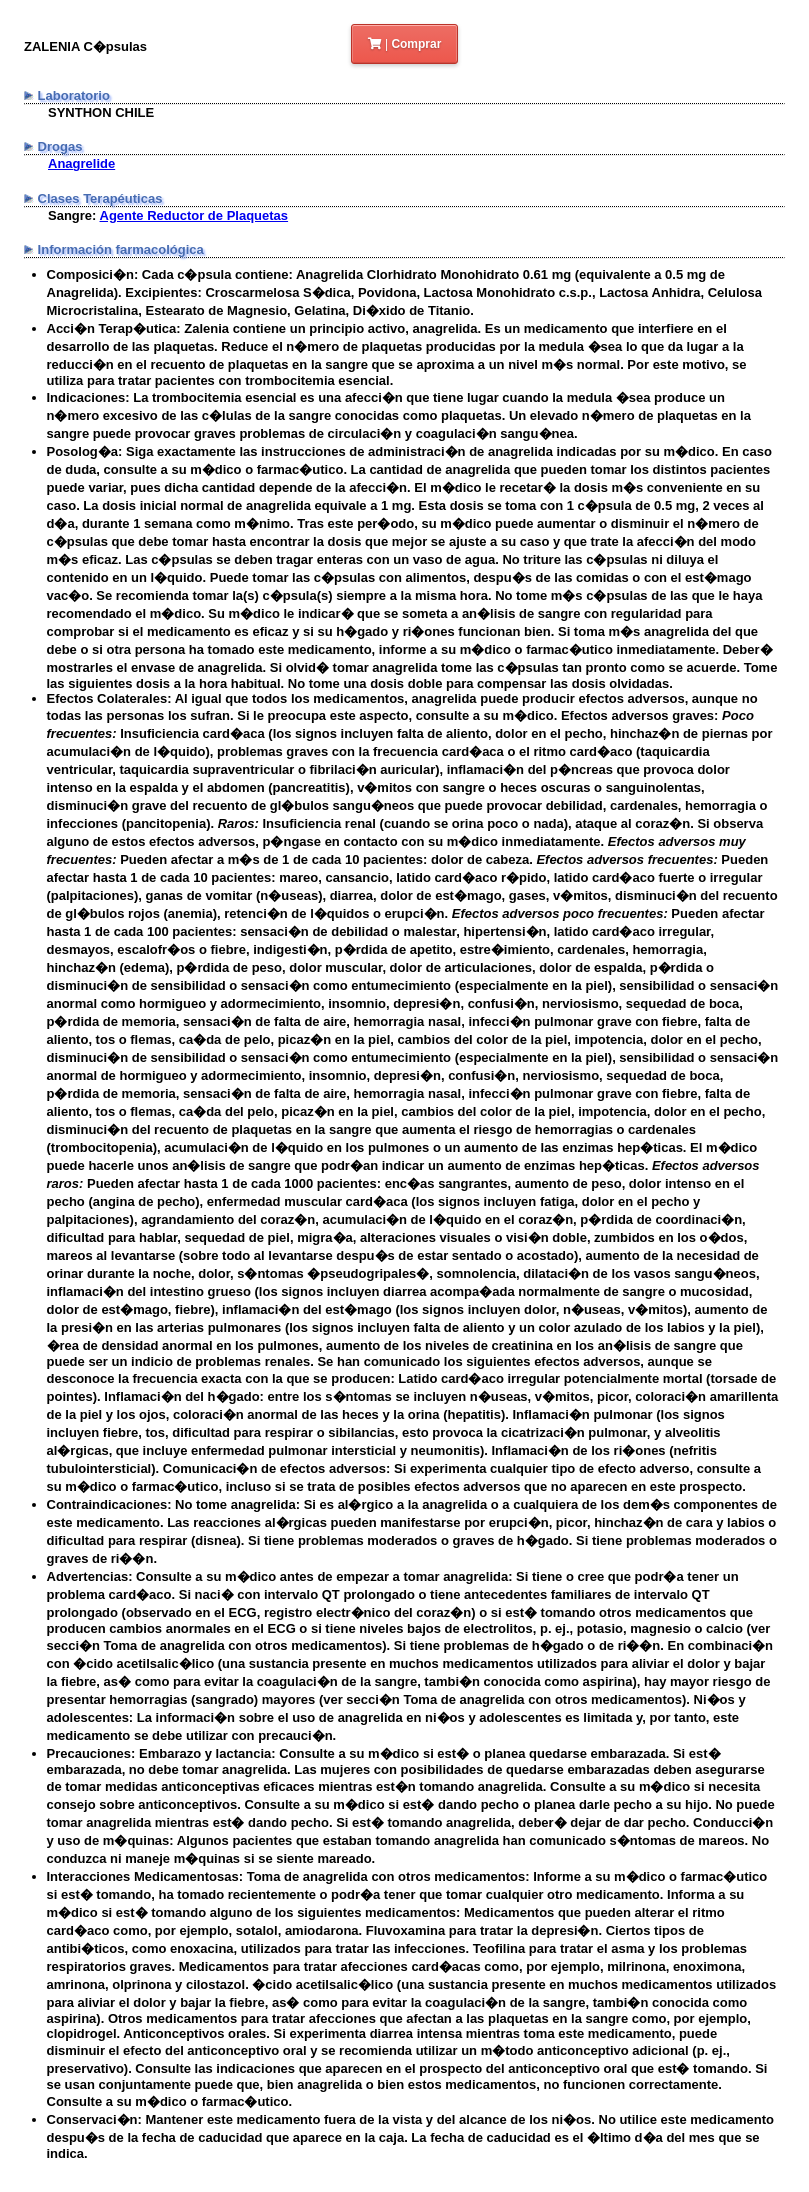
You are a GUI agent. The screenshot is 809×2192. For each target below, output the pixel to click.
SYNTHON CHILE (101, 112)
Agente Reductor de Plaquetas (194, 215)
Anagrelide (81, 163)
